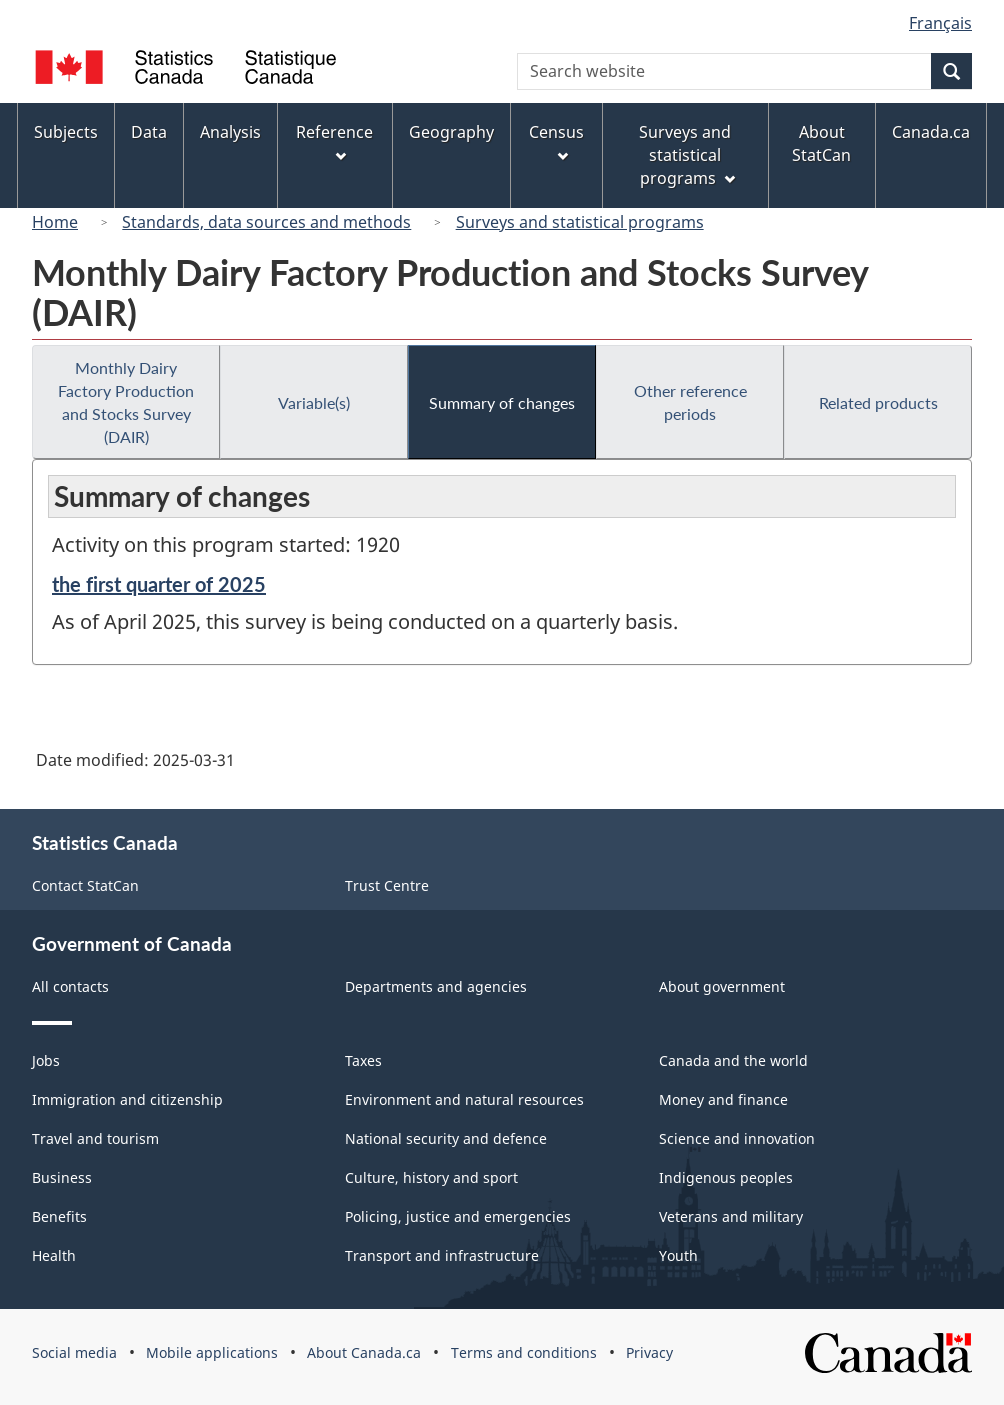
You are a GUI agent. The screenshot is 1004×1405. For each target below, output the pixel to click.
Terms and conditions (524, 1352)
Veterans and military (731, 1216)
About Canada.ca (364, 1352)
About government (722, 986)
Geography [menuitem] (451, 132)
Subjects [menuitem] (66, 132)
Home (55, 222)
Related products (878, 402)
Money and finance (723, 1099)
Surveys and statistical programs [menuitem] (686, 155)
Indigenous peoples (726, 1177)
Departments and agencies (436, 986)
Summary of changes (502, 402)
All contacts (70, 986)
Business (62, 1177)
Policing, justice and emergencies (458, 1216)
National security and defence (446, 1138)
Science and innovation (737, 1138)
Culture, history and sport (431, 1177)
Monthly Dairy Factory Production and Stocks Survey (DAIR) (126, 402)
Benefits (59, 1216)
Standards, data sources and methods (266, 222)
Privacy (649, 1352)
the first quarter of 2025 (159, 584)
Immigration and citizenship (127, 1099)
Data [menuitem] (149, 132)
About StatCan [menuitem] (821, 143)
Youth (678, 1255)
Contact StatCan (85, 885)
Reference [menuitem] (334, 141)
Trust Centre (387, 885)
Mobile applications (212, 1352)
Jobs (46, 1060)
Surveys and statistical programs (580, 222)
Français (940, 23)
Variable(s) (314, 402)
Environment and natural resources (464, 1099)
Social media (74, 1352)
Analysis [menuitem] (230, 132)
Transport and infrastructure (442, 1255)
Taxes (363, 1060)
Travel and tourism (95, 1138)
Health (54, 1255)
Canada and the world (733, 1060)
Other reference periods (690, 402)
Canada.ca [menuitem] (931, 132)
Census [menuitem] (556, 141)
